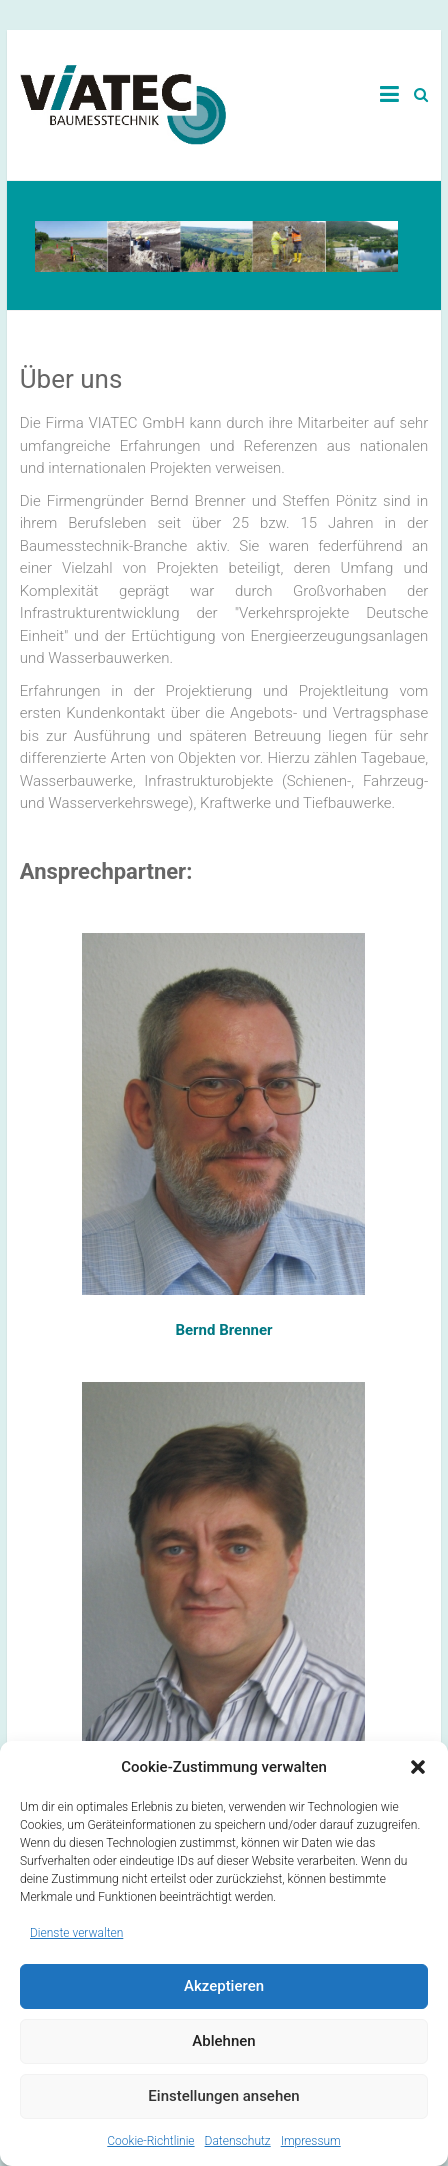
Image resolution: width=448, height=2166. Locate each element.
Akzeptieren (224, 1986)
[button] (418, 1767)
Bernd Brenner (223, 1330)
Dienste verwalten (76, 1933)
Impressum (311, 2141)
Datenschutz (238, 2141)
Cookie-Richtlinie (150, 2141)
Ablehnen (223, 2041)
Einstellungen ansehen (223, 2096)
